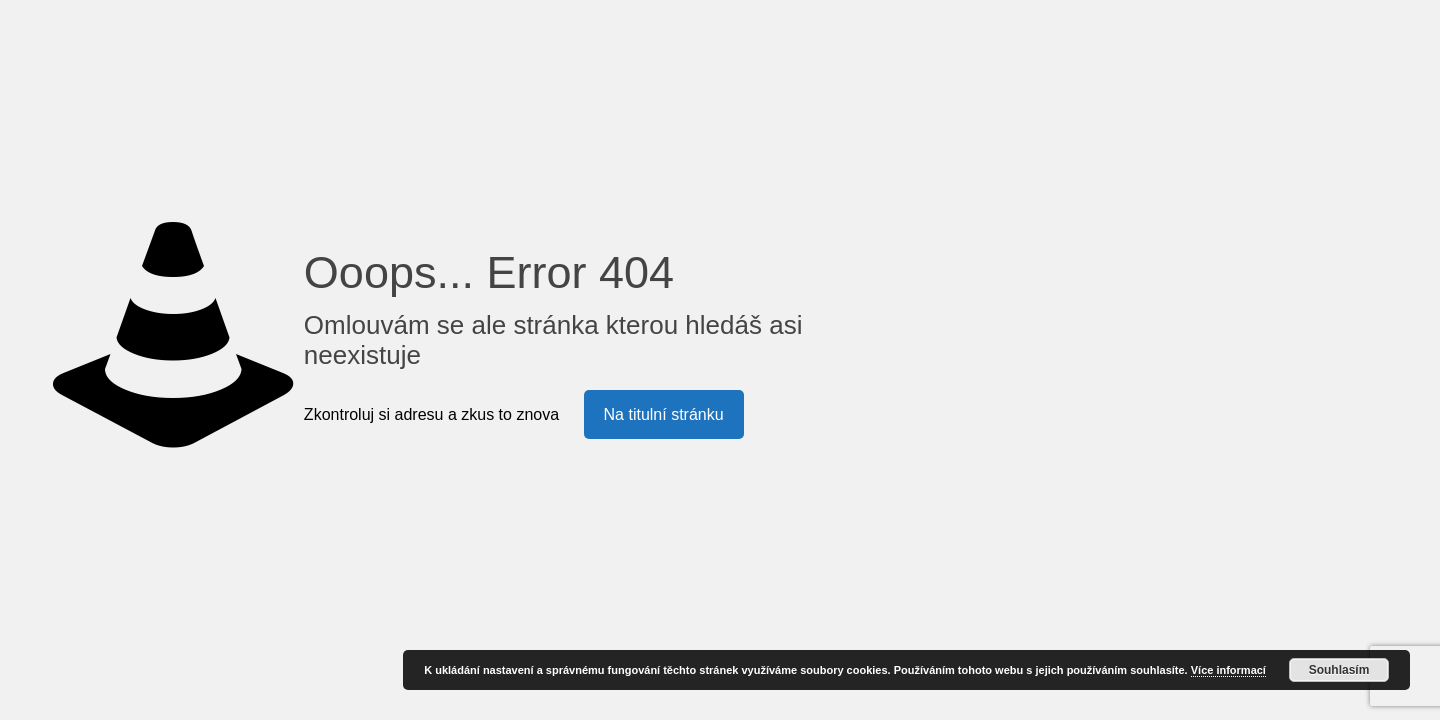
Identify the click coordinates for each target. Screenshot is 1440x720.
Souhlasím (1339, 670)
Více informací (1228, 670)
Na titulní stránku (664, 414)
